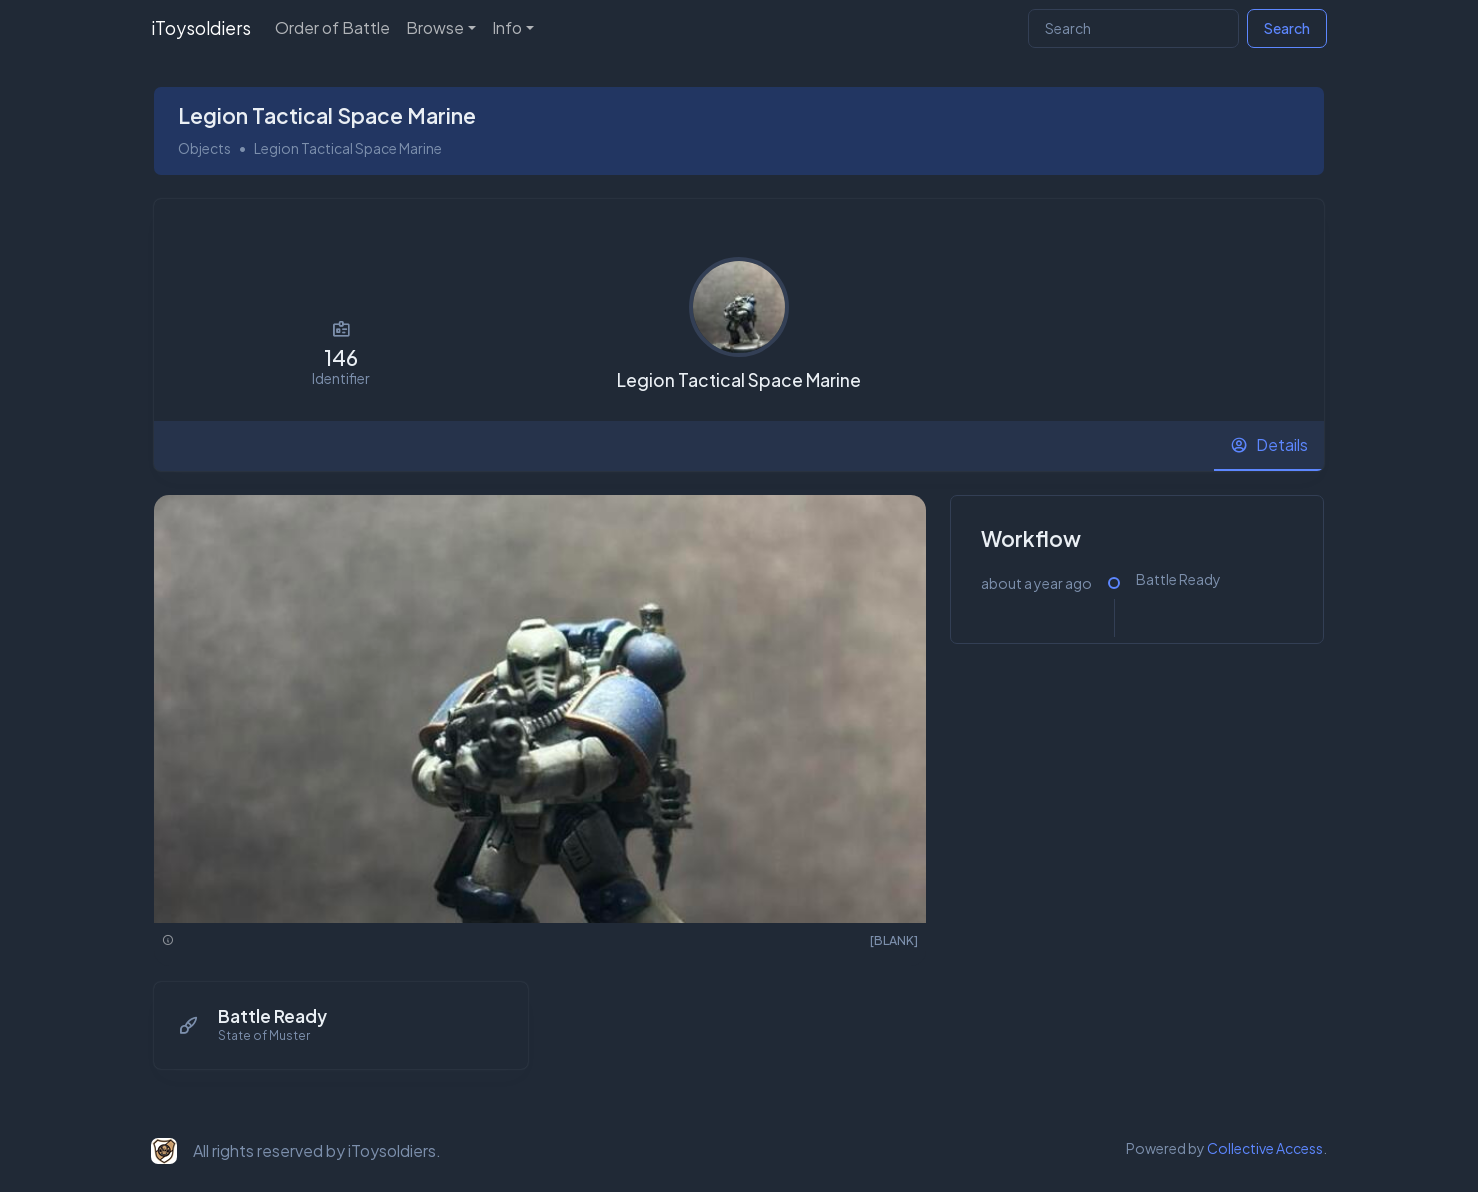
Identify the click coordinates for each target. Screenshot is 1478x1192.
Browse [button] (435, 27)
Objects (204, 146)
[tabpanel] (739, 792)
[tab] (1269, 444)
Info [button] (507, 27)
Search (1287, 28)
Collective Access (1265, 1146)
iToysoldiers (201, 28)
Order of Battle (332, 27)
